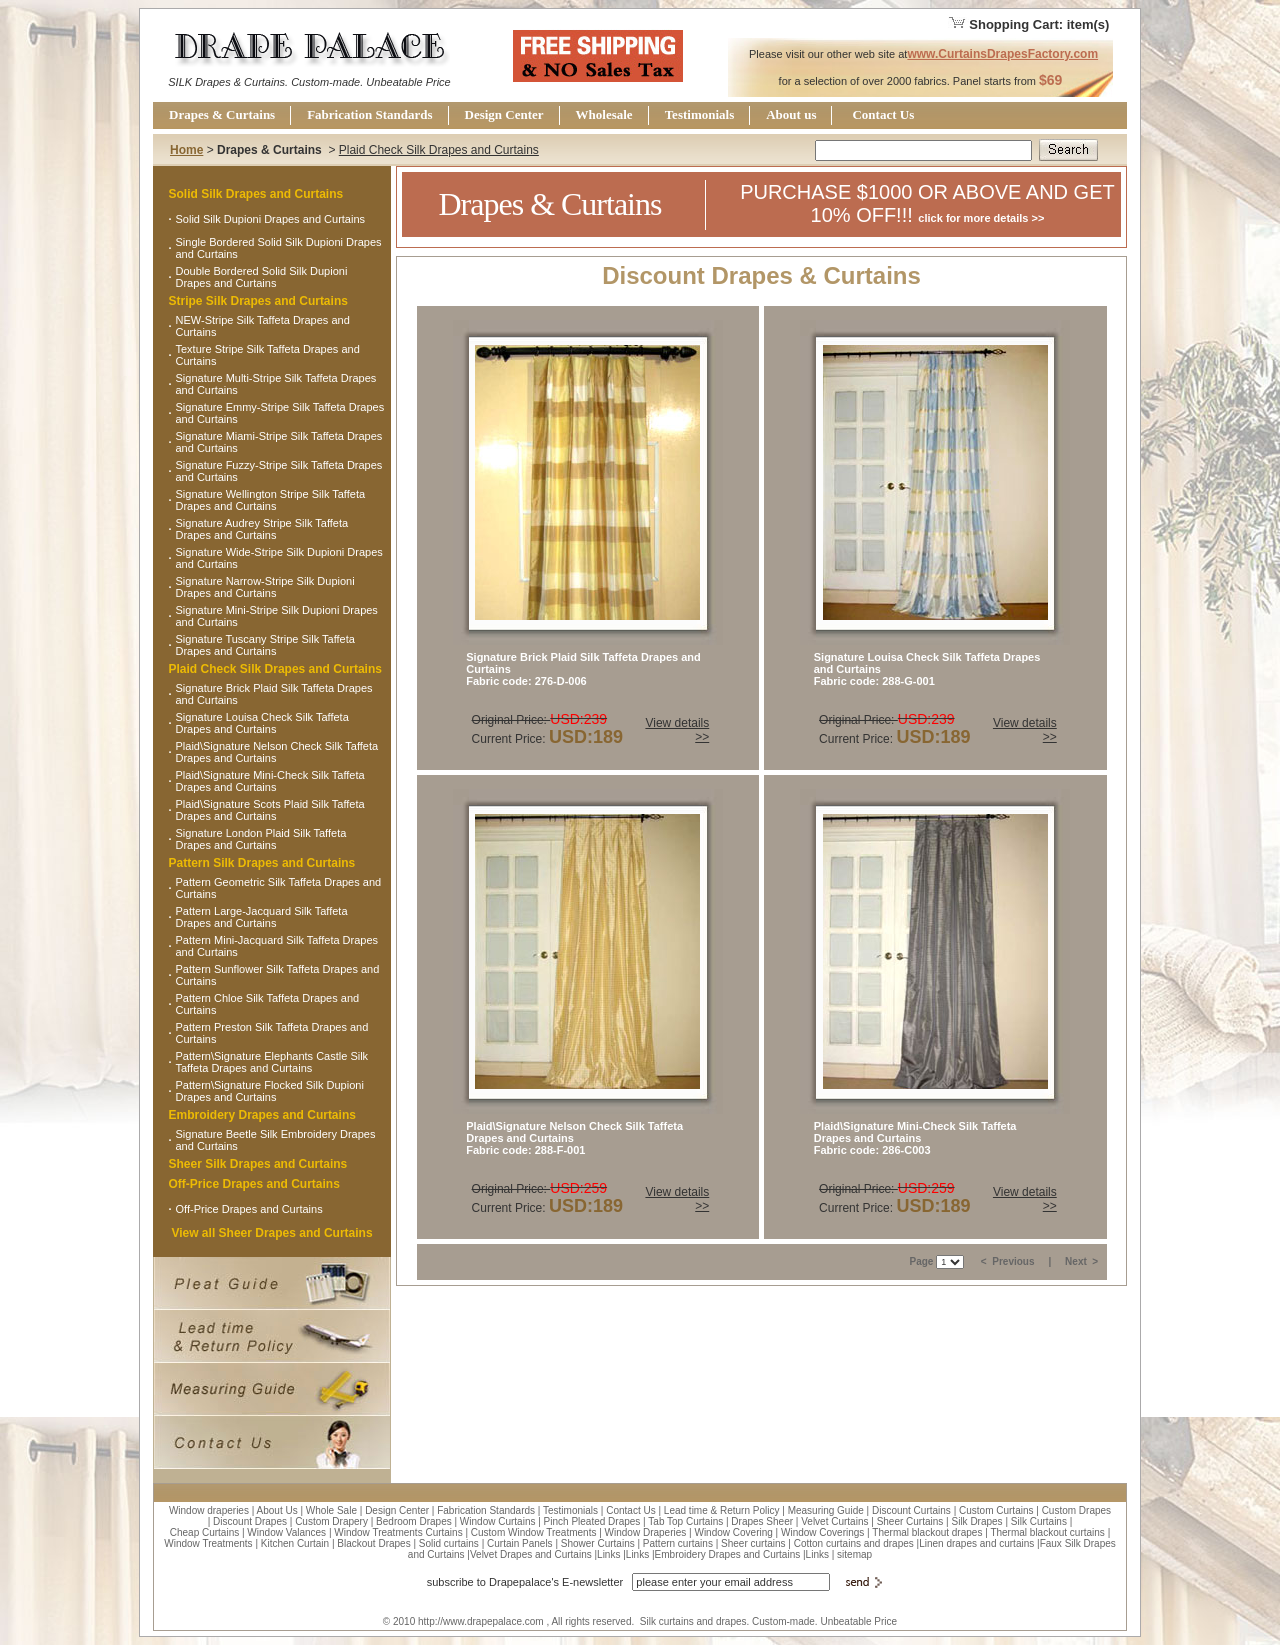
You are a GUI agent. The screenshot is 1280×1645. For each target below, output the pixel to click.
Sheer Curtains (910, 1521)
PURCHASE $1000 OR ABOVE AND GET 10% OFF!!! (927, 203)
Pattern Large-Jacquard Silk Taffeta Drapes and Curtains (262, 917)
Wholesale (604, 114)
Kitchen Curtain (295, 1543)
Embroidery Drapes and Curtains (262, 1115)
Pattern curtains (678, 1543)
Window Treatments (208, 1543)
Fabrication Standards (369, 114)
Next (1077, 1261)
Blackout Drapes (373, 1543)
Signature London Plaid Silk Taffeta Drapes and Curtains (261, 839)
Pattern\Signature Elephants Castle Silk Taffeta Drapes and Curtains (272, 1062)
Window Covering (733, 1532)
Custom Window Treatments (534, 1532)
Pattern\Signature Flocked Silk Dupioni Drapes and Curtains (270, 1091)
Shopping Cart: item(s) (1028, 24)
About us (791, 114)
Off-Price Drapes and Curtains (254, 1184)
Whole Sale (331, 1510)
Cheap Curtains (204, 1532)
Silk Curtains (1039, 1521)
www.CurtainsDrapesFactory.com (1002, 54)
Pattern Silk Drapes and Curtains (262, 863)
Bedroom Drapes (414, 1521)
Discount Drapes (250, 1521)
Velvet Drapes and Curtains (531, 1554)
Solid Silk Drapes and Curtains (256, 194)
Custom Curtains (996, 1510)
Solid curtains (449, 1543)
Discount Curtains (911, 1510)
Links (608, 1554)
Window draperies (209, 1510)
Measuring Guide (826, 1510)
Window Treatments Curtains (398, 1532)
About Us (277, 1510)
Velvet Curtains (834, 1521)
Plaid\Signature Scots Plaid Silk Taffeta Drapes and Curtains (270, 810)
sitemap (854, 1554)
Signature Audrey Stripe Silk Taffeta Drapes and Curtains (262, 529)
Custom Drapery (331, 1521)
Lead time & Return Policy (722, 1510)
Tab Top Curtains (685, 1521)
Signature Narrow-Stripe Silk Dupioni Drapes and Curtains (265, 587)
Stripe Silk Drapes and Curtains (258, 301)
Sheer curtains (753, 1543)
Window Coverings (822, 1532)
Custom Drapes (1076, 1510)
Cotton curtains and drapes (854, 1543)
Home (186, 150)
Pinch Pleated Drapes (592, 1521)
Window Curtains (498, 1521)
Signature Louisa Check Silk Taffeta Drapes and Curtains (262, 723)
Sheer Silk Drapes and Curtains (258, 1164)
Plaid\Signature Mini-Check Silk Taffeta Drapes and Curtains (270, 781)
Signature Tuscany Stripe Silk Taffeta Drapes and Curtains (265, 645)
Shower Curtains (598, 1543)
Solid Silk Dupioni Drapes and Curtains (271, 219)
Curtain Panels (520, 1543)
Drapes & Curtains (222, 114)
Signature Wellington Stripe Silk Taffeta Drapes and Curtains (271, 500)
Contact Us (883, 114)
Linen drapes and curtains (976, 1543)
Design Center (504, 114)
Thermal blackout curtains (1047, 1532)
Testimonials (700, 114)
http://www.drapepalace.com (481, 1621)
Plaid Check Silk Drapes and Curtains (439, 150)
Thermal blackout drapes (927, 1532)
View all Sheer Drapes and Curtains (271, 1233)
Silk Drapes (976, 1521)
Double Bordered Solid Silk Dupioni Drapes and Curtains (262, 277)
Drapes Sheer (762, 1521)
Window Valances (286, 1532)
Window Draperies (646, 1532)
